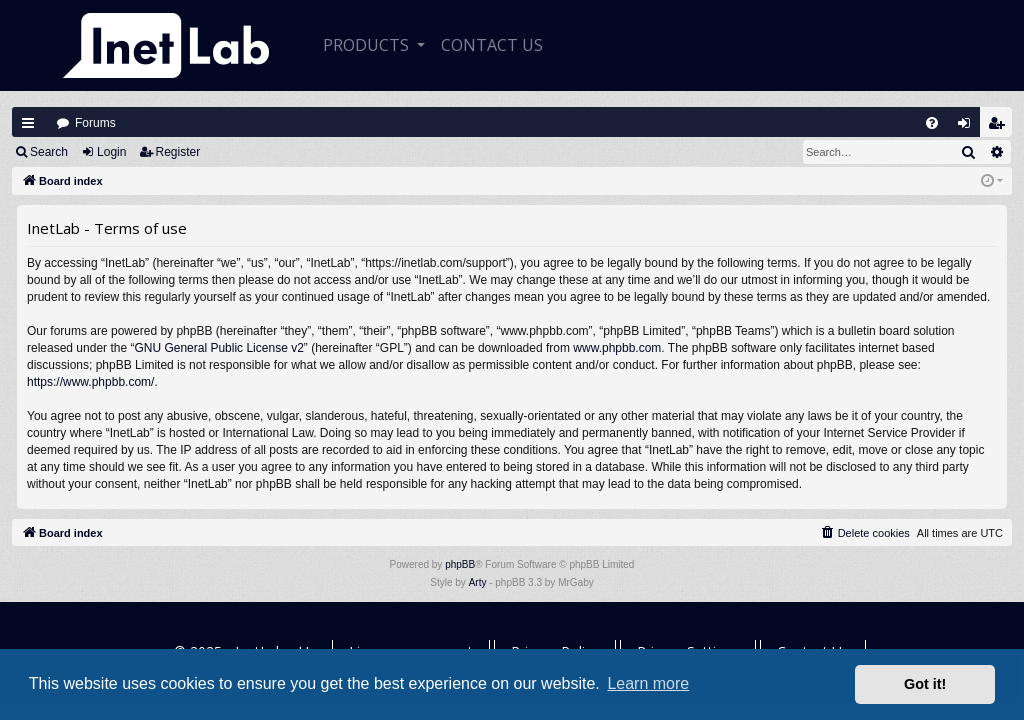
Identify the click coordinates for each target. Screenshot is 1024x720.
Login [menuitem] (969, 127)
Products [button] (368, 45)
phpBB (460, 564)
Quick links (28, 123)
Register (178, 152)
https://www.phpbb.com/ (90, 382)
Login (111, 152)
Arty (478, 582)
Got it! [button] (925, 684)
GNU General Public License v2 (218, 348)
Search (49, 152)
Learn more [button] (648, 683)
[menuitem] (932, 123)
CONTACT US (492, 45)
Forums (95, 123)
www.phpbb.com (617, 348)
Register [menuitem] (1001, 127)
